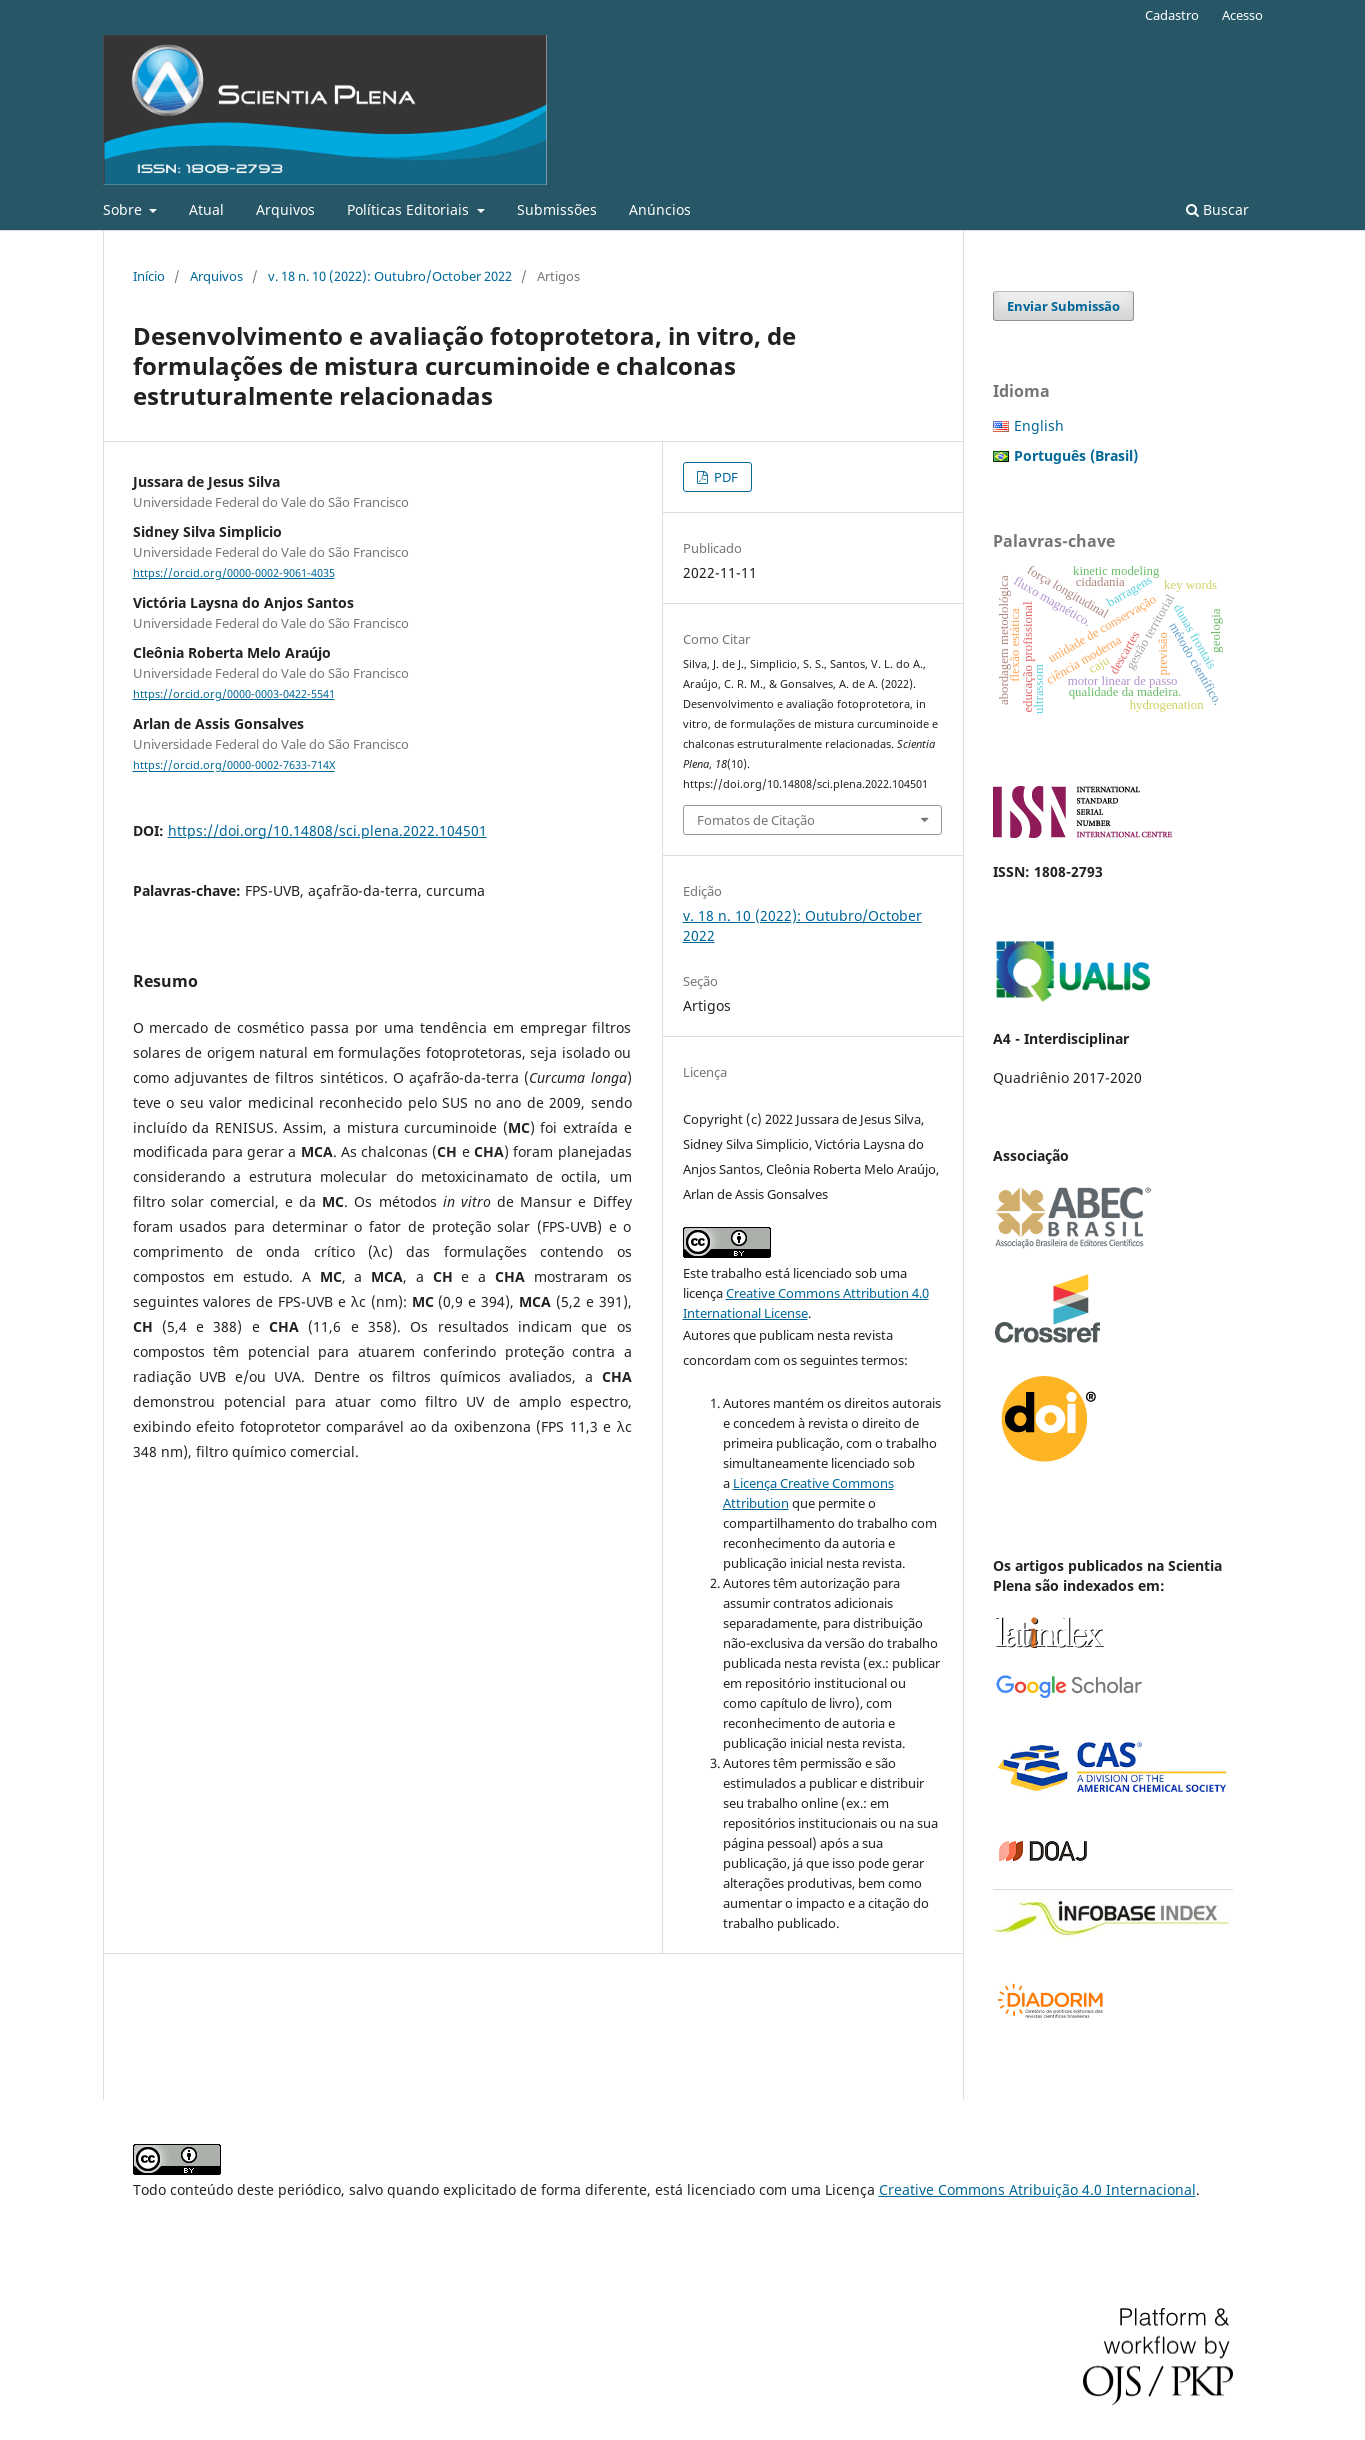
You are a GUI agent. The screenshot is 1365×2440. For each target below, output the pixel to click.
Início (149, 276)
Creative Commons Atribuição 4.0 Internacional (1037, 2189)
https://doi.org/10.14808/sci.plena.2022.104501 (327, 830)
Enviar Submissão (1063, 306)
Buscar (1217, 209)
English (1039, 425)
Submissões (557, 209)
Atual (206, 209)
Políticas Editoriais (410, 209)
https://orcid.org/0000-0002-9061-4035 (234, 573)
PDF (724, 477)
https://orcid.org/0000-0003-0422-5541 (234, 694)
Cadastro (1172, 15)
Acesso (1242, 15)
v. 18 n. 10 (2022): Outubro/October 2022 (390, 276)
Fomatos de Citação (756, 820)
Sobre (124, 209)
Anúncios (660, 209)
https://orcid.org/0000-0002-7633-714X (234, 766)
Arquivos (285, 209)
